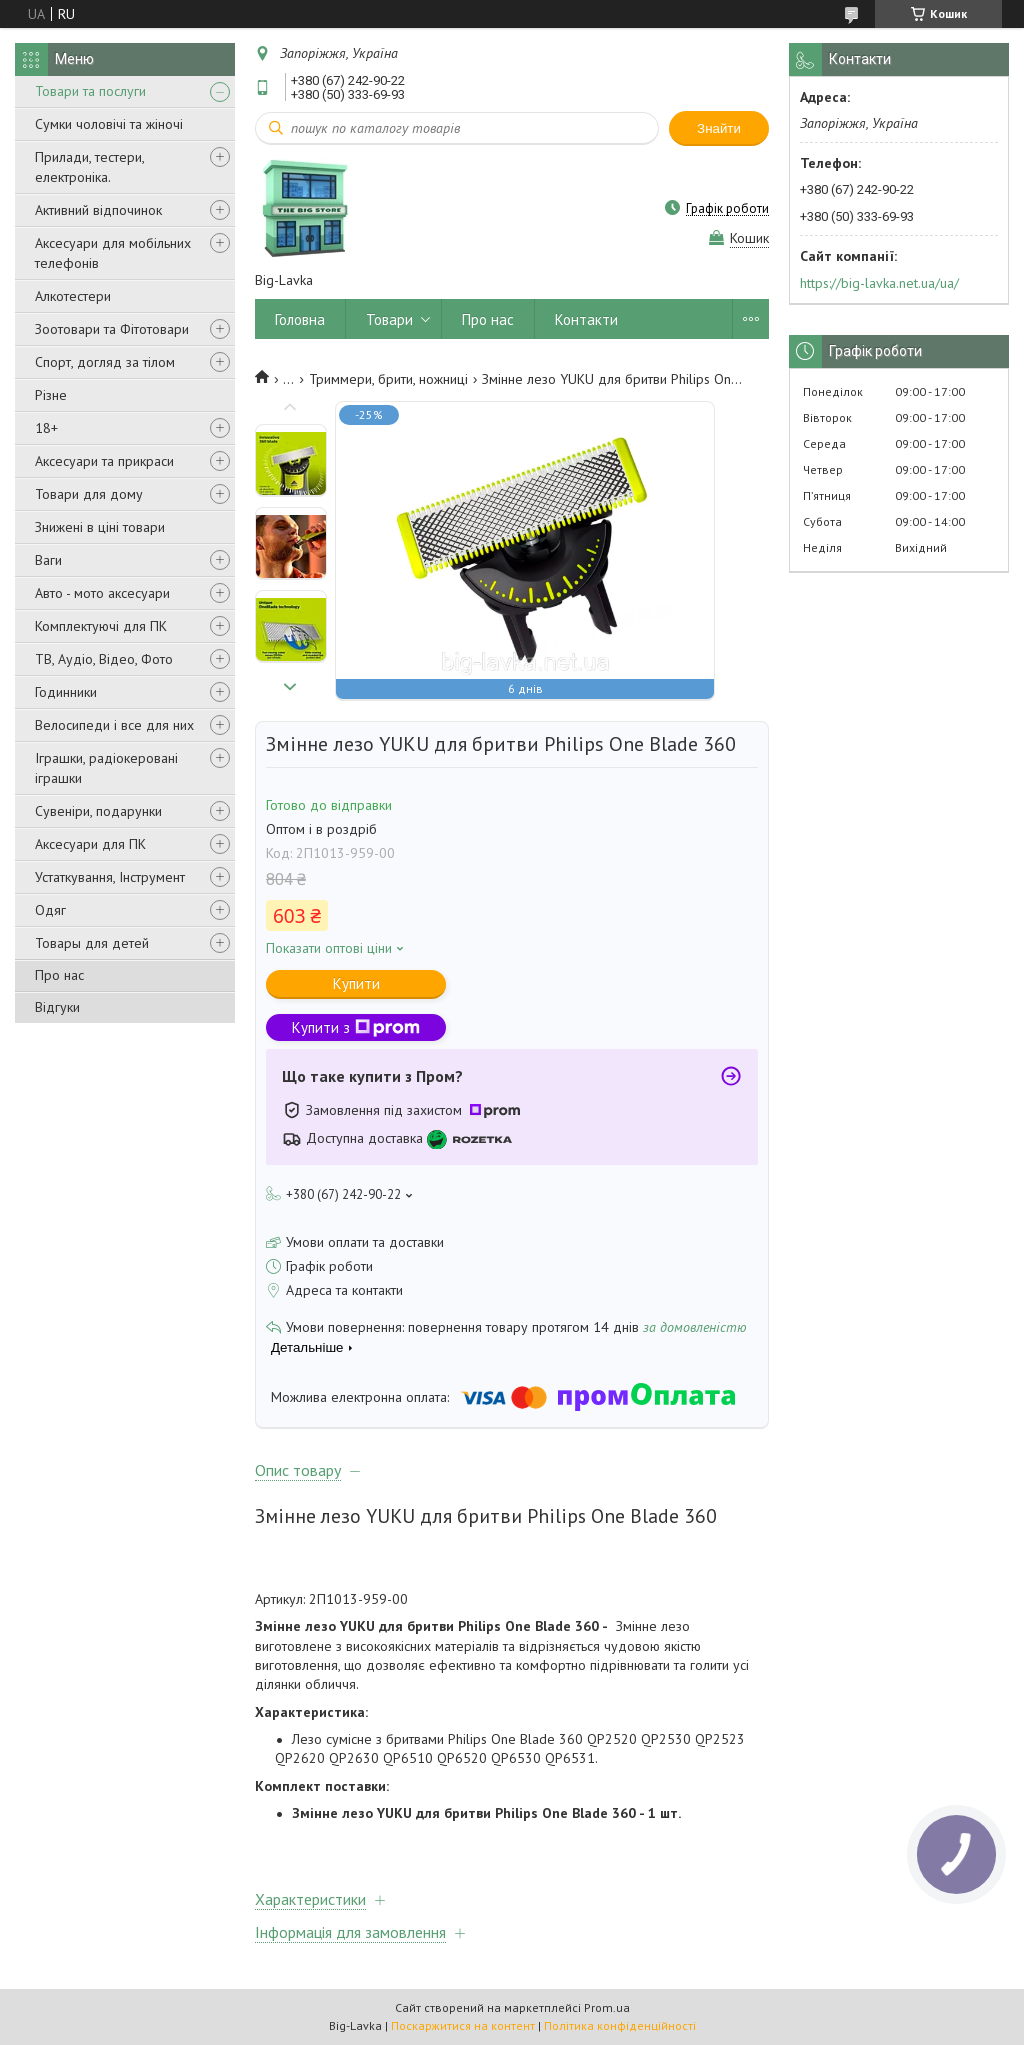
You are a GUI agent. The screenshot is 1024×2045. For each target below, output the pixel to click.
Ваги (48, 560)
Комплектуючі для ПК (101, 626)
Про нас (59, 975)
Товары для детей (92, 943)
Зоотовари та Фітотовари (112, 329)
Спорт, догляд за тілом (105, 362)
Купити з (356, 1027)
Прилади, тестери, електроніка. (89, 167)
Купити (356, 983)
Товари (389, 319)
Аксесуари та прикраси (104, 461)
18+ (46, 428)
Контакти (586, 319)
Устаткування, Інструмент (110, 877)
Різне (51, 395)
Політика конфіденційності (620, 2025)
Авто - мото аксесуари (102, 593)
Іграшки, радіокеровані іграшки (106, 768)
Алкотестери (73, 296)
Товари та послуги (90, 91)
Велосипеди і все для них (114, 725)
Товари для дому (89, 494)
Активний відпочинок (98, 210)
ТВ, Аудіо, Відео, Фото (104, 659)
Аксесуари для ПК (90, 844)
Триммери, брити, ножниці (388, 379)
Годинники (66, 692)
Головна (300, 319)
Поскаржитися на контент (463, 2025)
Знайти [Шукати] (719, 128)
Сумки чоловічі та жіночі (109, 124)
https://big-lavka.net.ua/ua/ (879, 283)
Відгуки (57, 1007)
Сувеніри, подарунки (98, 811)
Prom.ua (607, 2007)
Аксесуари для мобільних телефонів (113, 253)
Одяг (50, 910)
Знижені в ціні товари (100, 527)
